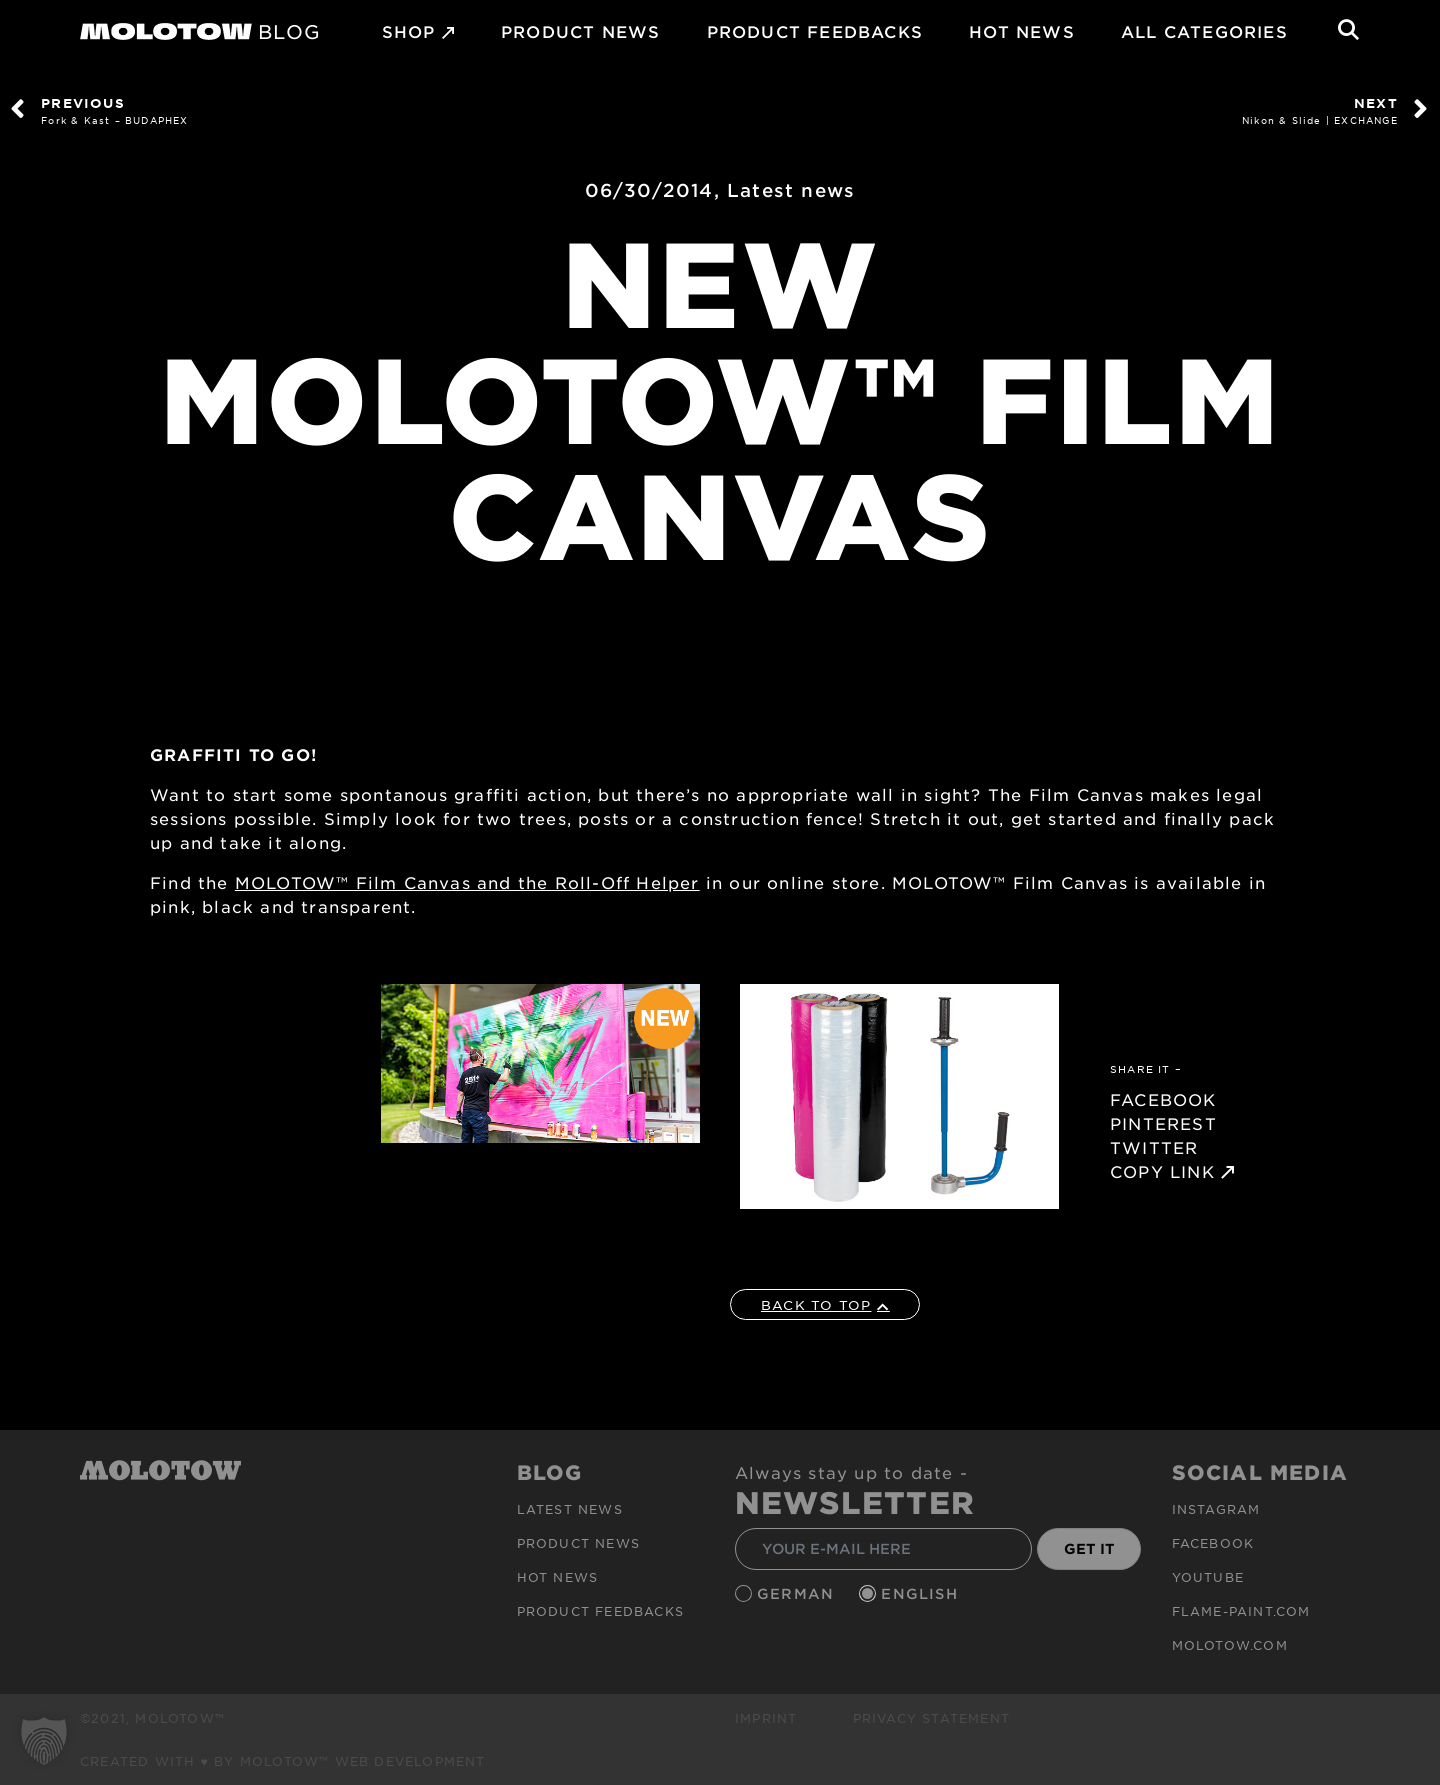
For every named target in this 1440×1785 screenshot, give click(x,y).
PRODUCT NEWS (580, 31)
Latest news (791, 190)
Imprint (766, 1718)
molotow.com (1230, 1645)
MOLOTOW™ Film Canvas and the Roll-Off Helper (467, 882)
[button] (44, 1741)
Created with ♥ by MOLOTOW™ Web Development (283, 1761)
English (922, 1593)
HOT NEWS (1022, 31)
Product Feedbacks (815, 31)
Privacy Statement (931, 1718)
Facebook (1213, 1543)
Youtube (1208, 1577)
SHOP (409, 31)
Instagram (1216, 1509)
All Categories (1204, 31)
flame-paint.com (1241, 1611)
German (798, 1593)
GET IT (1089, 1548)
